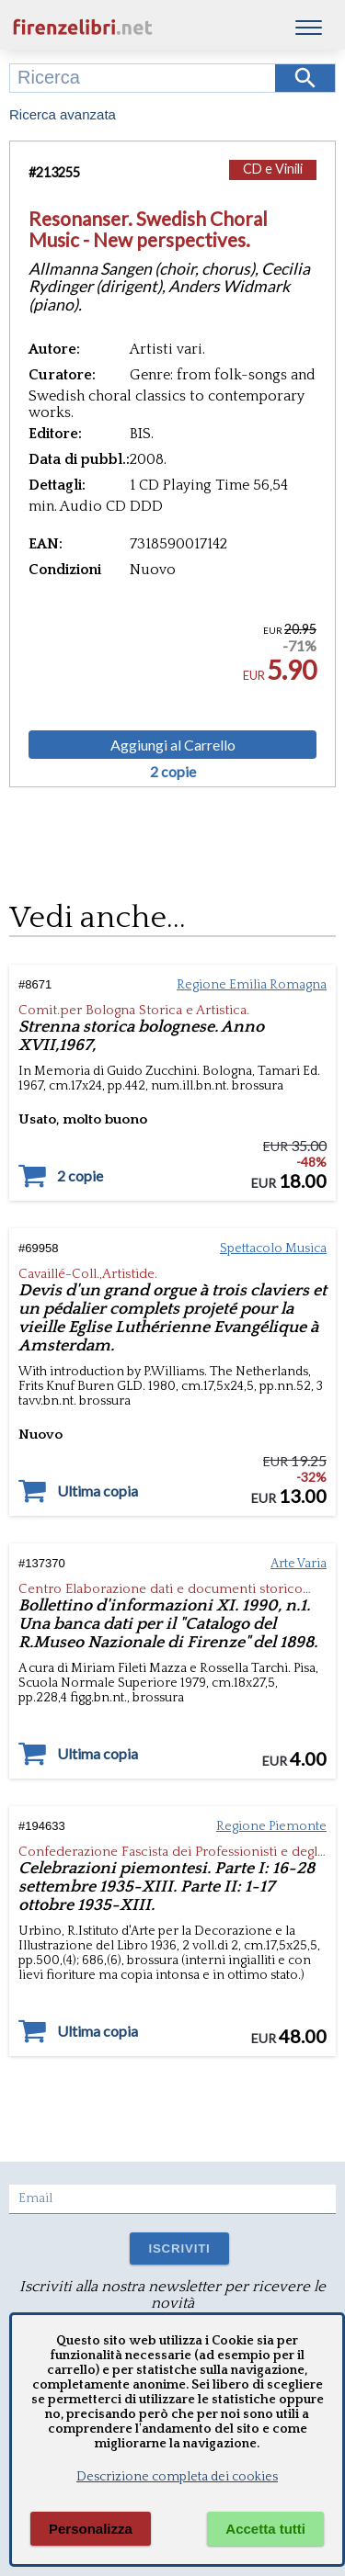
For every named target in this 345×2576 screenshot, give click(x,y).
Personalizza (90, 2528)
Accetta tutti (265, 2528)
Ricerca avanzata (62, 114)
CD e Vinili (273, 168)
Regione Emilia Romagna (252, 984)
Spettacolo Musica (273, 1248)
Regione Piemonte (271, 1826)
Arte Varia (298, 1563)
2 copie (173, 771)
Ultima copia (97, 1491)
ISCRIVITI (179, 2248)
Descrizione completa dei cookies (177, 2476)
